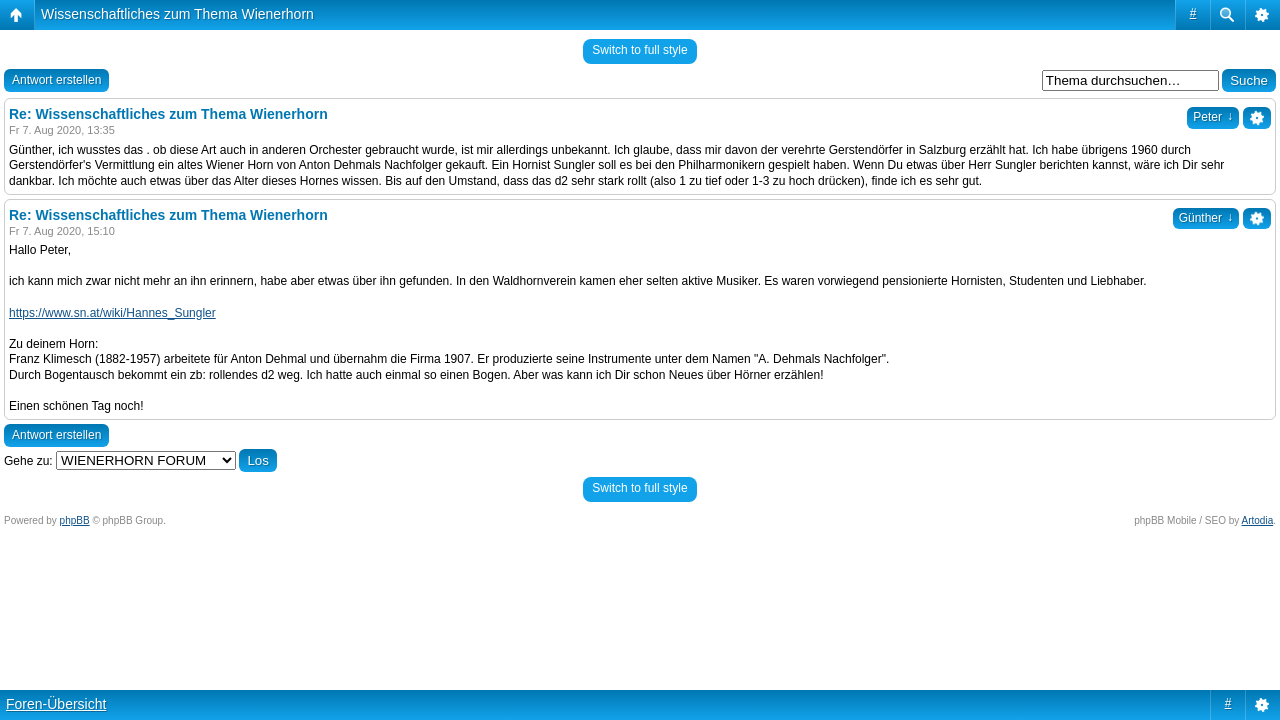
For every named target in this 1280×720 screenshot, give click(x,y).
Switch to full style (639, 50)
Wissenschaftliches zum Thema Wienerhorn (177, 14)
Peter (1213, 117)
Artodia (1258, 520)
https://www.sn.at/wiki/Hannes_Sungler (112, 313)
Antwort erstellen (56, 80)
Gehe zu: (28, 461)
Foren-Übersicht (56, 704)
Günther (1206, 218)
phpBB (75, 520)
